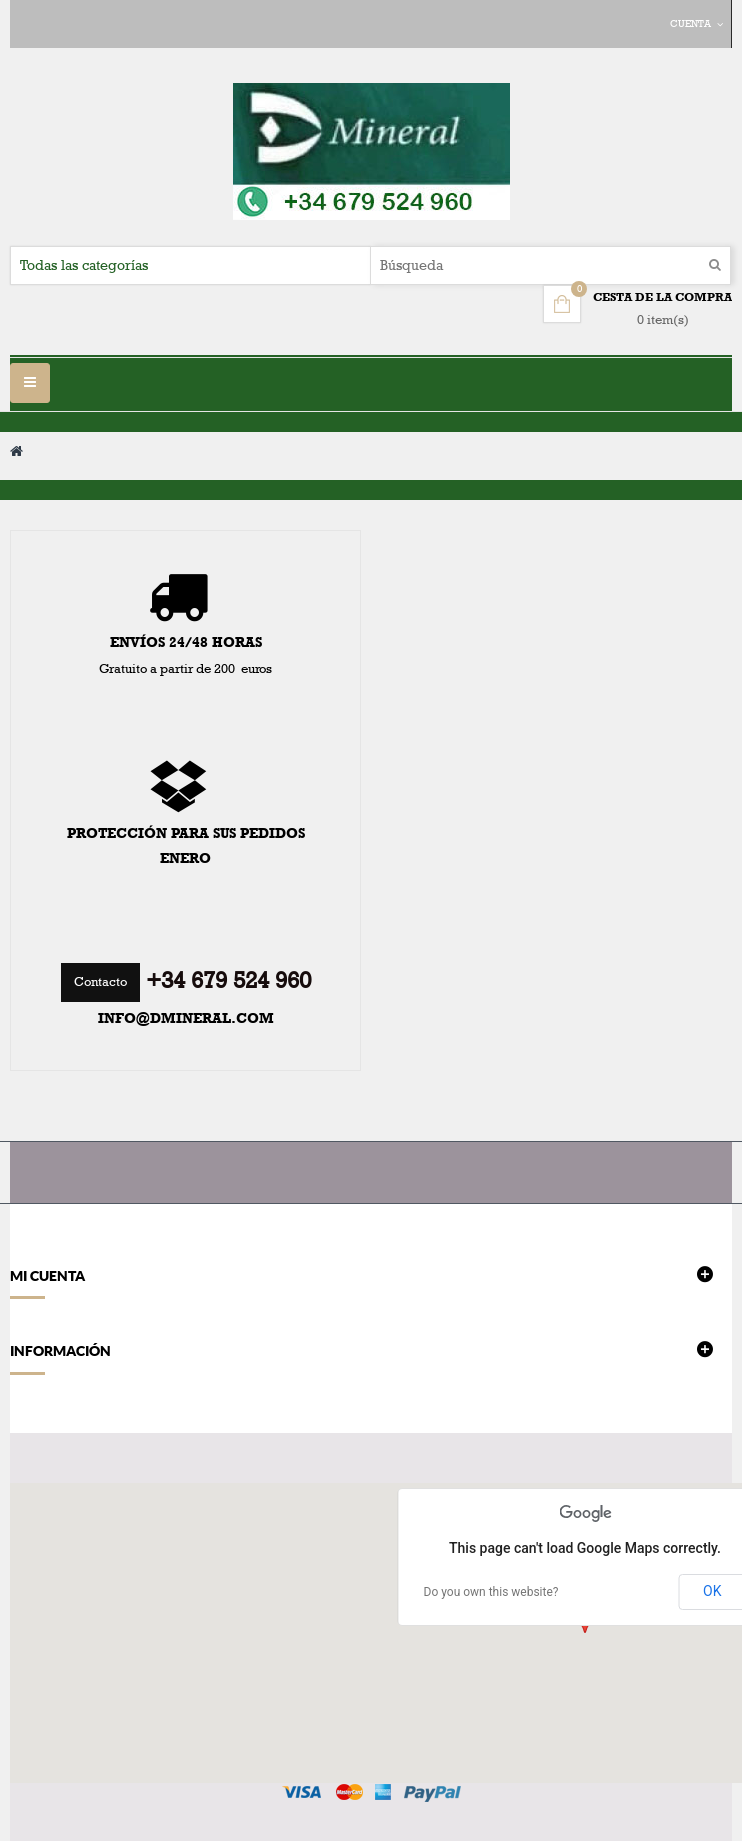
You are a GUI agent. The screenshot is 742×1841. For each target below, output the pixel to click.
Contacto (100, 982)
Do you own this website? (491, 1592)
